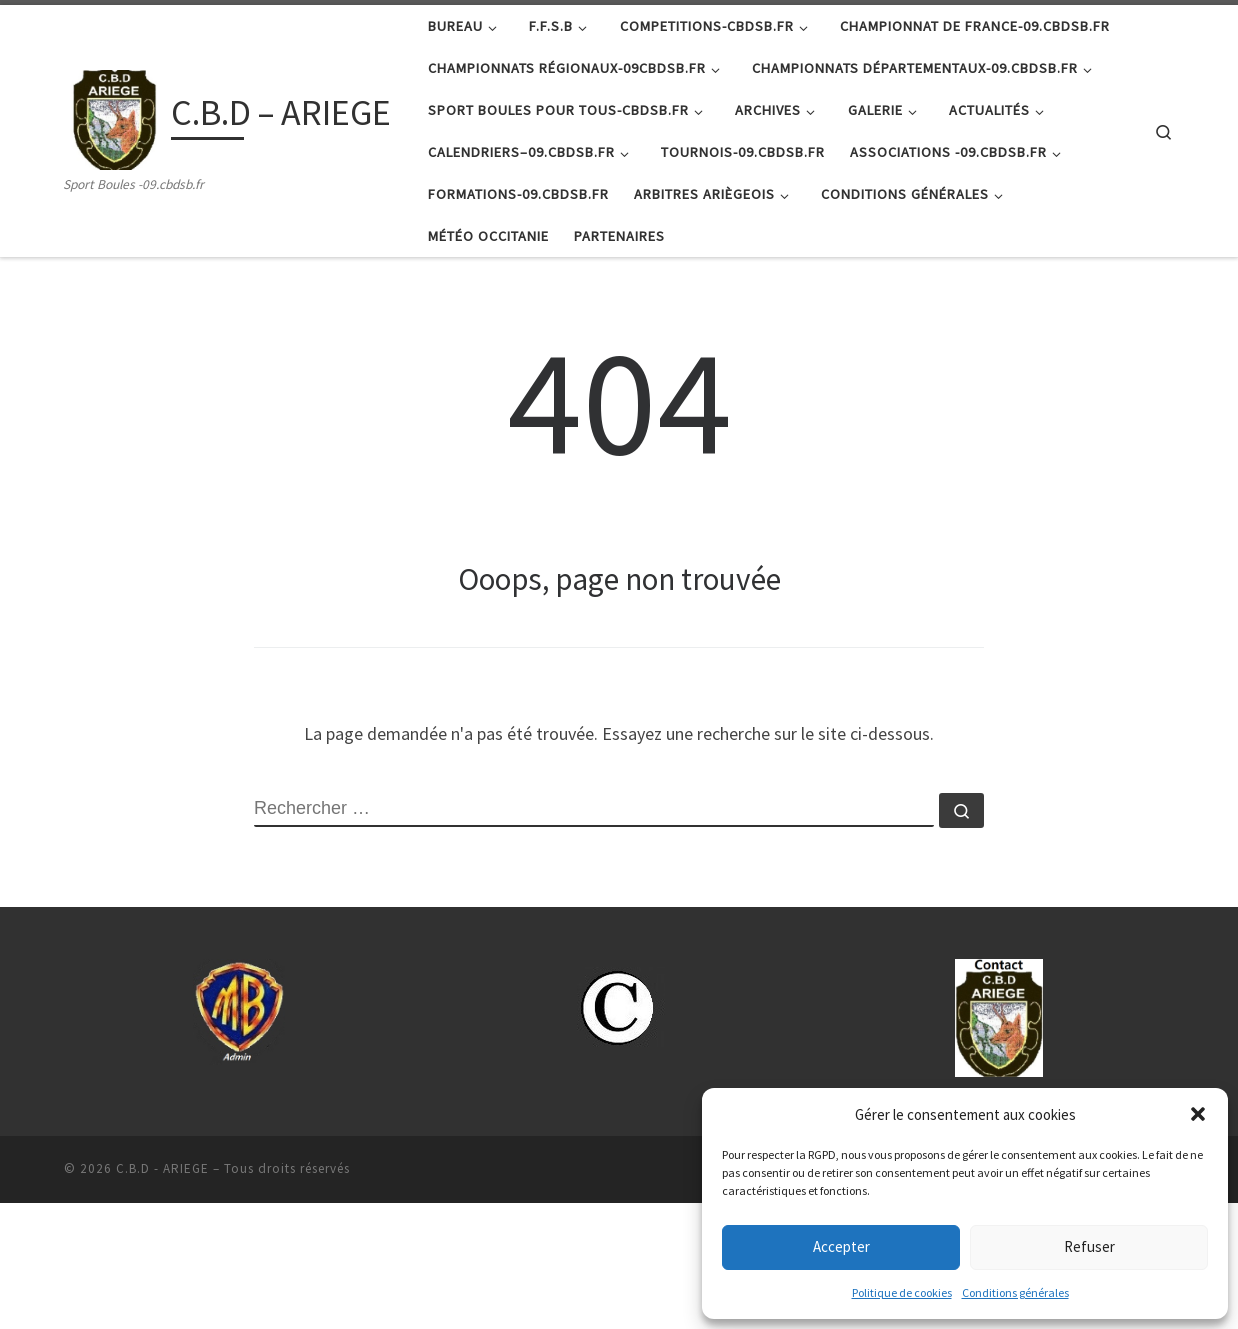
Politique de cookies (902, 1292)
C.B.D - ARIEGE (162, 1294)
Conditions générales (1015, 1292)
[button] (1198, 1114)
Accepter (841, 1246)
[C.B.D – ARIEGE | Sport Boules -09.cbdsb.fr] (114, 115)
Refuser (1089, 1246)
